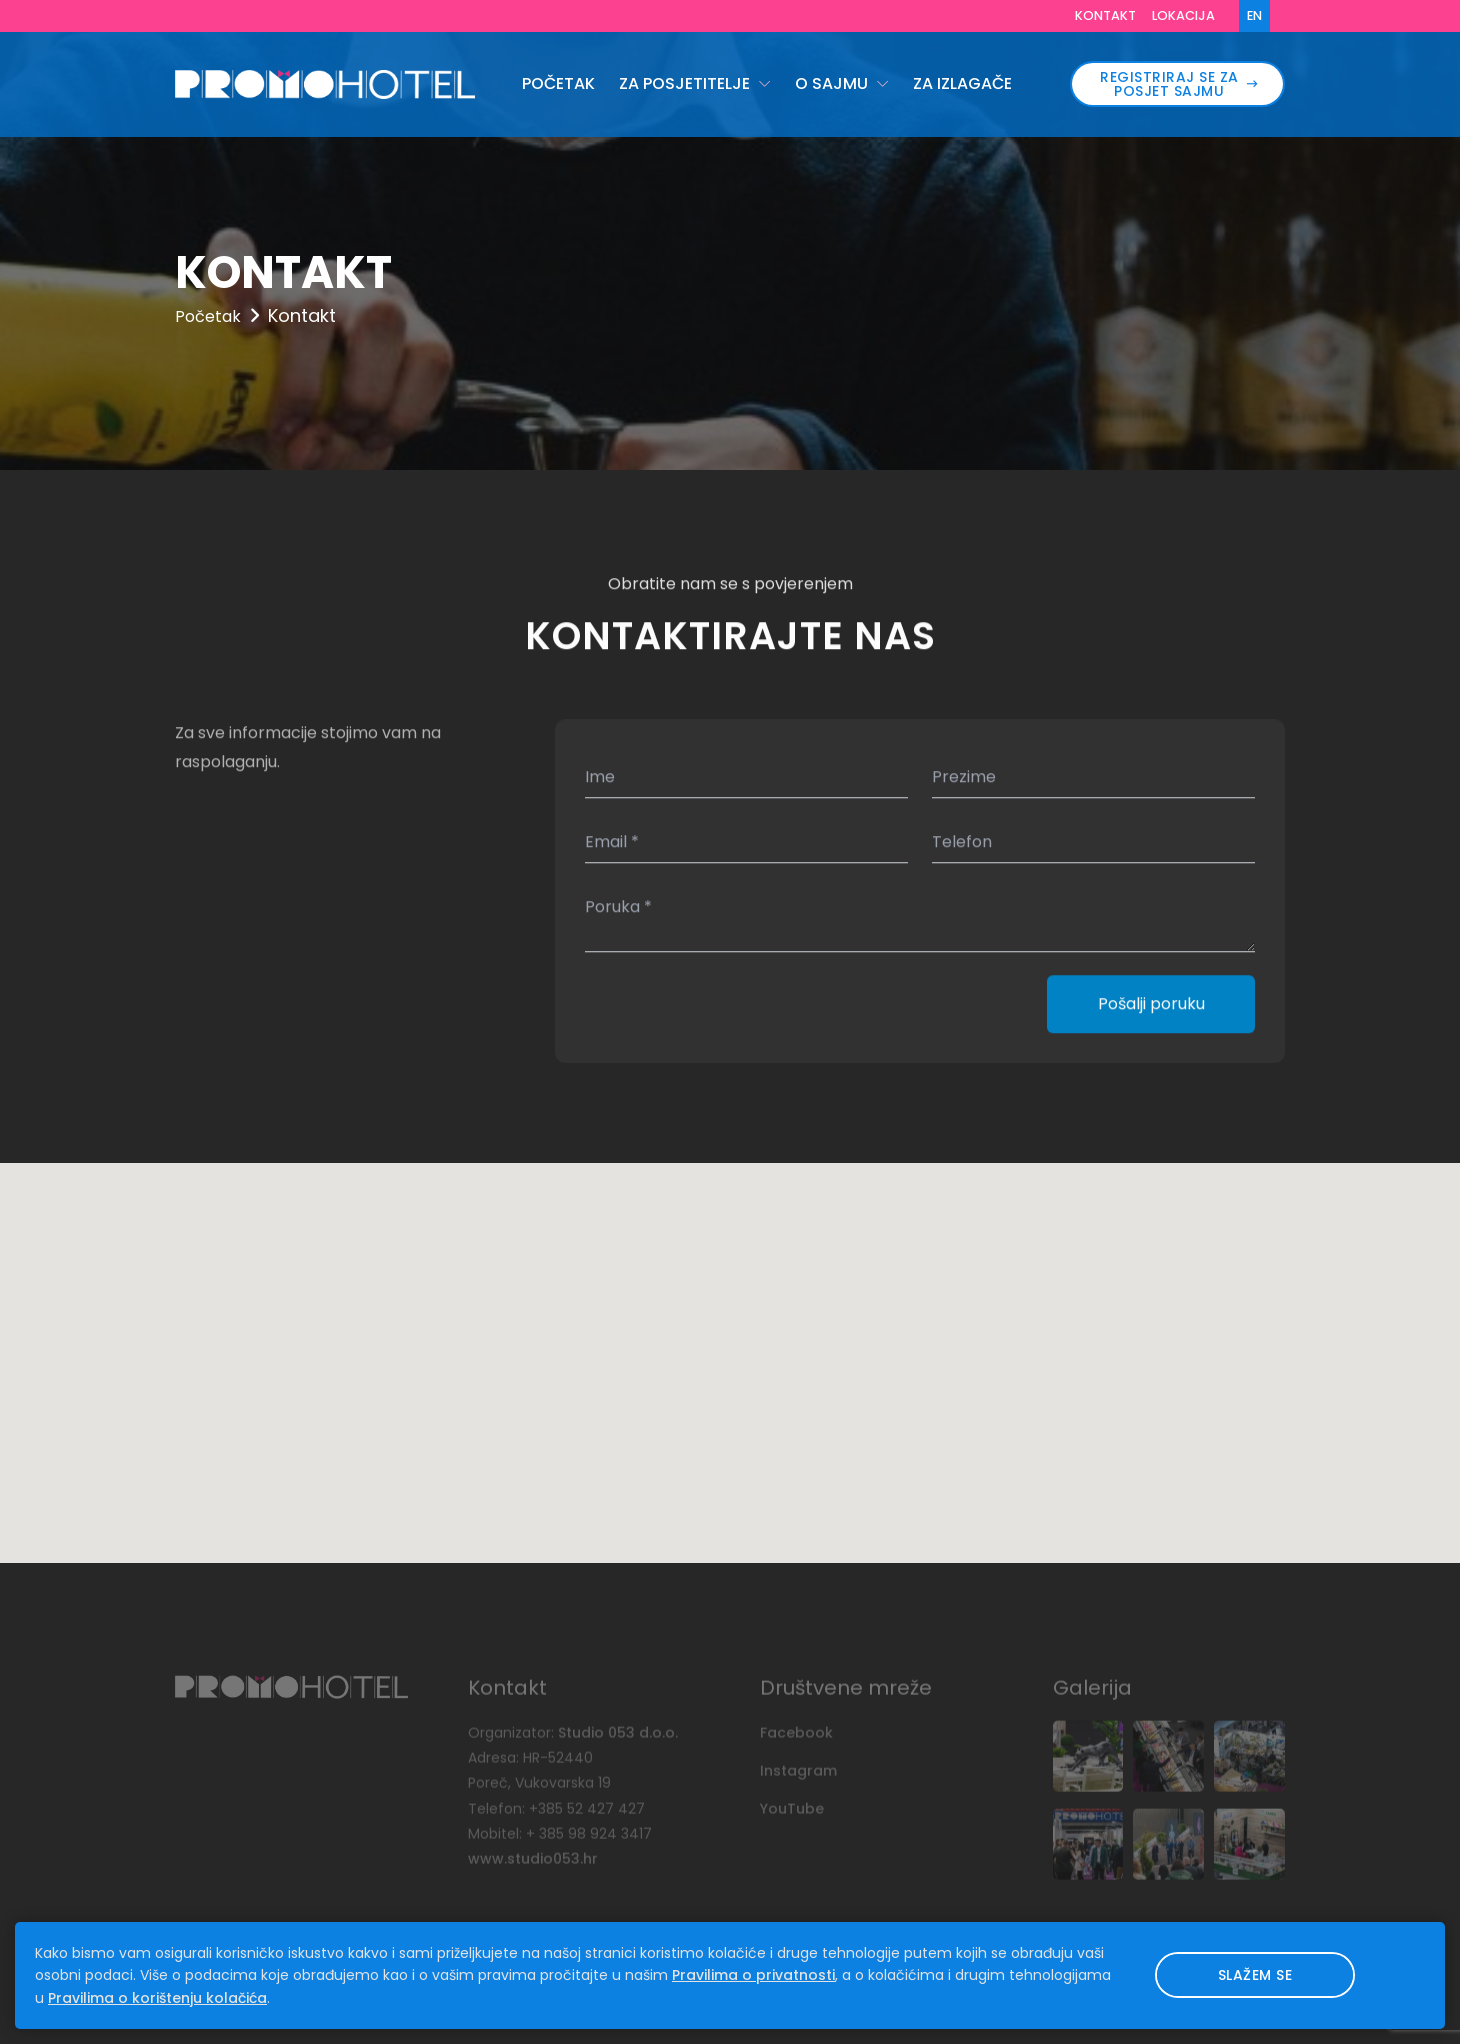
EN (1254, 15)
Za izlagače (962, 83)
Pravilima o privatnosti (753, 1975)
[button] (730, 1344)
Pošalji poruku (1151, 1005)
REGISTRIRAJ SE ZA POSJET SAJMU (1179, 84)
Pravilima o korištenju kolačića (157, 1998)
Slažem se (1255, 1975)
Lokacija (1183, 15)
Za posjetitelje (686, 83)
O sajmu (833, 83)
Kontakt (1105, 15)
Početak (558, 83)
